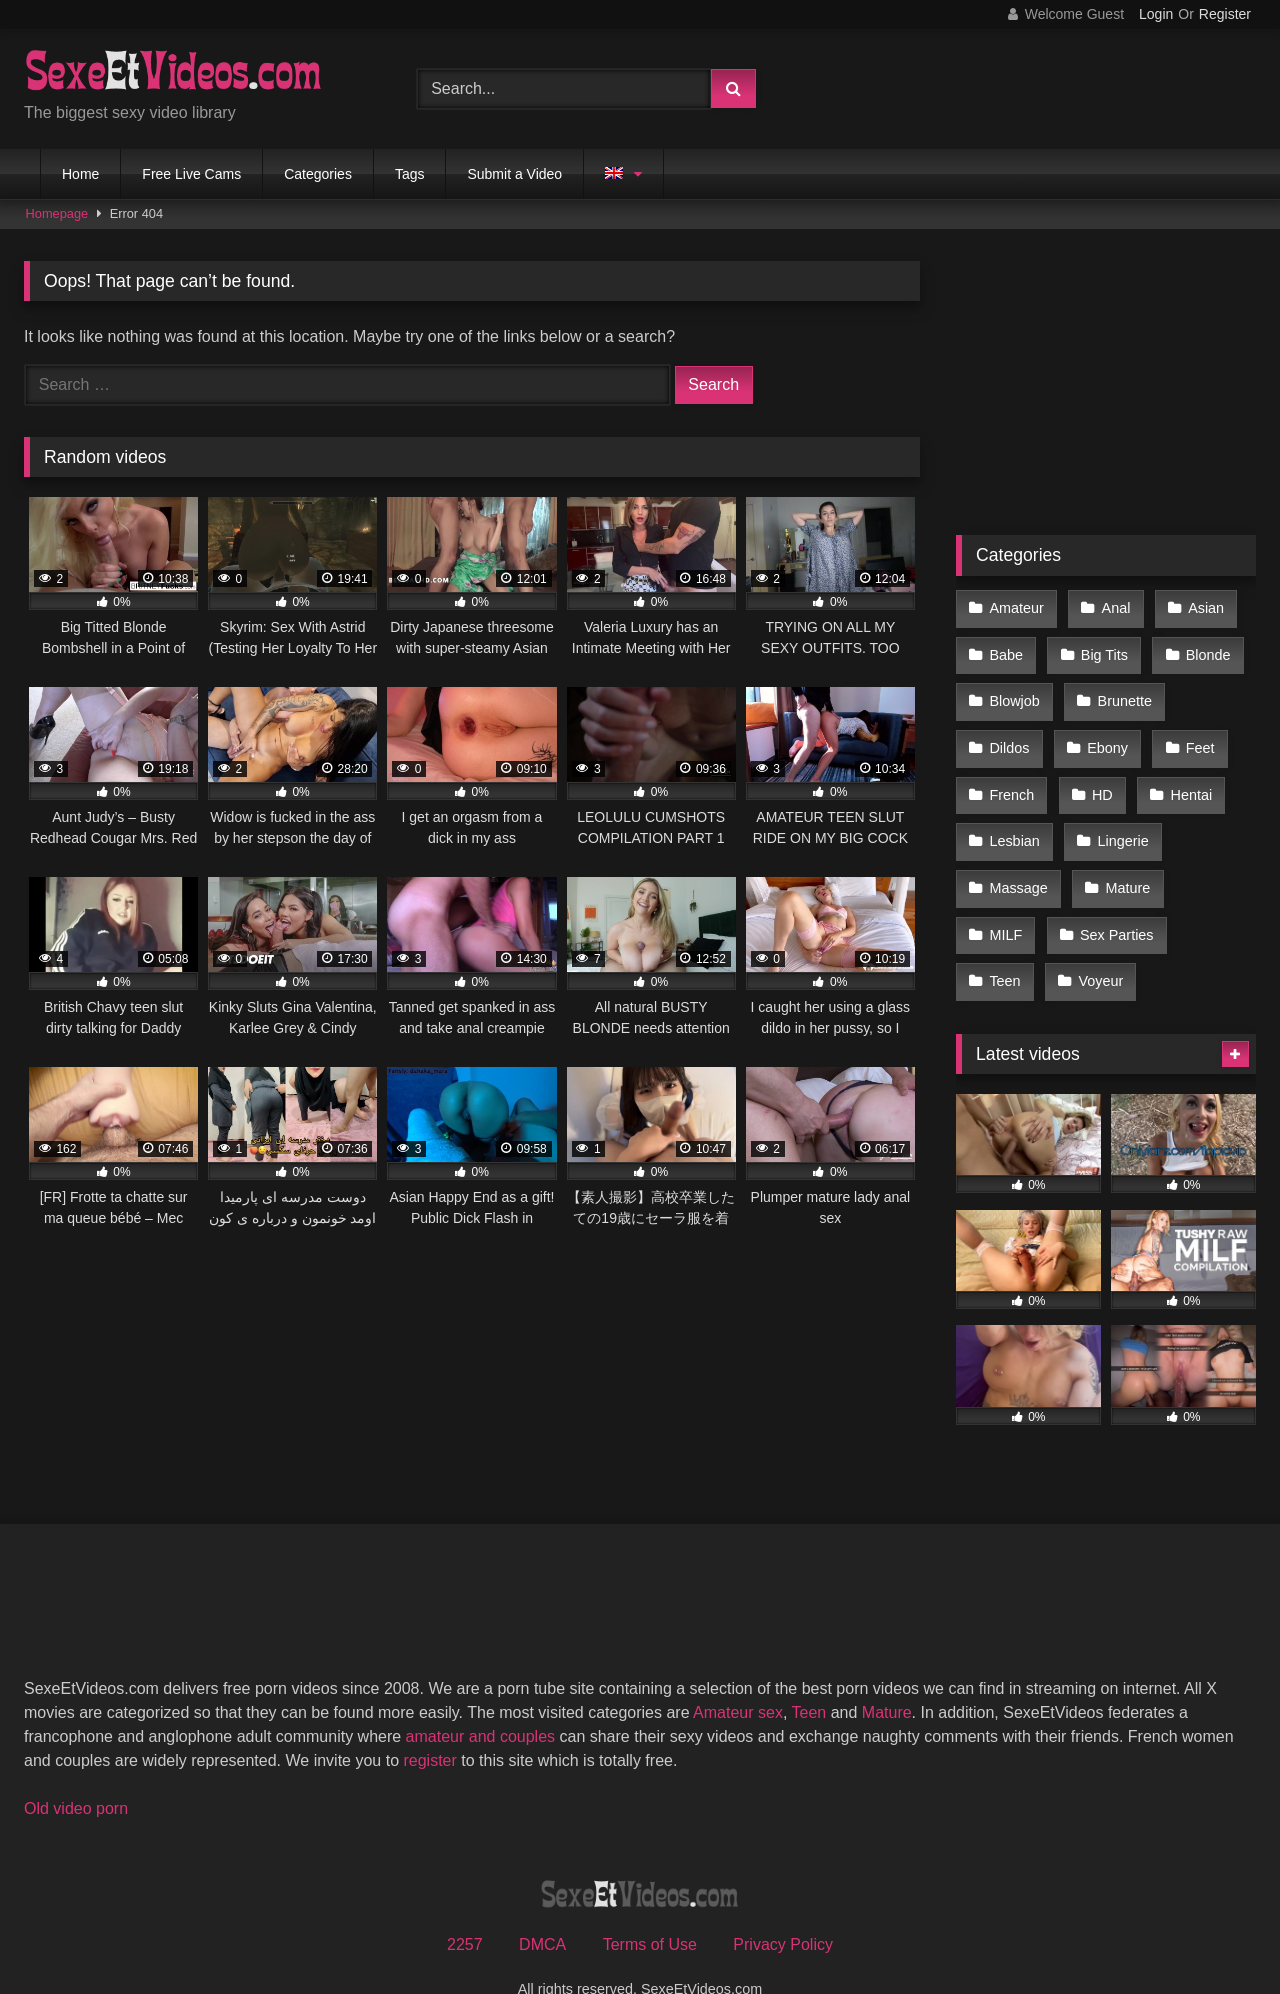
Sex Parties (1114, 903)
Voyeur (1097, 945)
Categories (318, 174)
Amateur (1016, 607)
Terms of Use (650, 1905)
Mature (1124, 861)
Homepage (57, 213)
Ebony (1104, 734)
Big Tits (1101, 649)
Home (80, 174)
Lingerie (1119, 818)
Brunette (1121, 692)
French (1011, 776)
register (429, 1721)
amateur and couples (480, 1697)
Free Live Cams (191, 174)
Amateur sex (738, 1673)
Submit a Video (514, 174)
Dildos (1009, 734)
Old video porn (76, 1769)
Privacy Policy (783, 1905)
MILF (1005, 903)
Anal (1112, 607)
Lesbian (1014, 818)
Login (1156, 14)
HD (1099, 776)
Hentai (1186, 776)
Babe (1006, 649)
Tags (410, 174)
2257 (465, 1905)
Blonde (1202, 649)
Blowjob (1014, 692)
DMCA (542, 1905)
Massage (1018, 861)
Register (1225, 14)
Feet (1194, 734)
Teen (1004, 945)
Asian (1200, 607)
